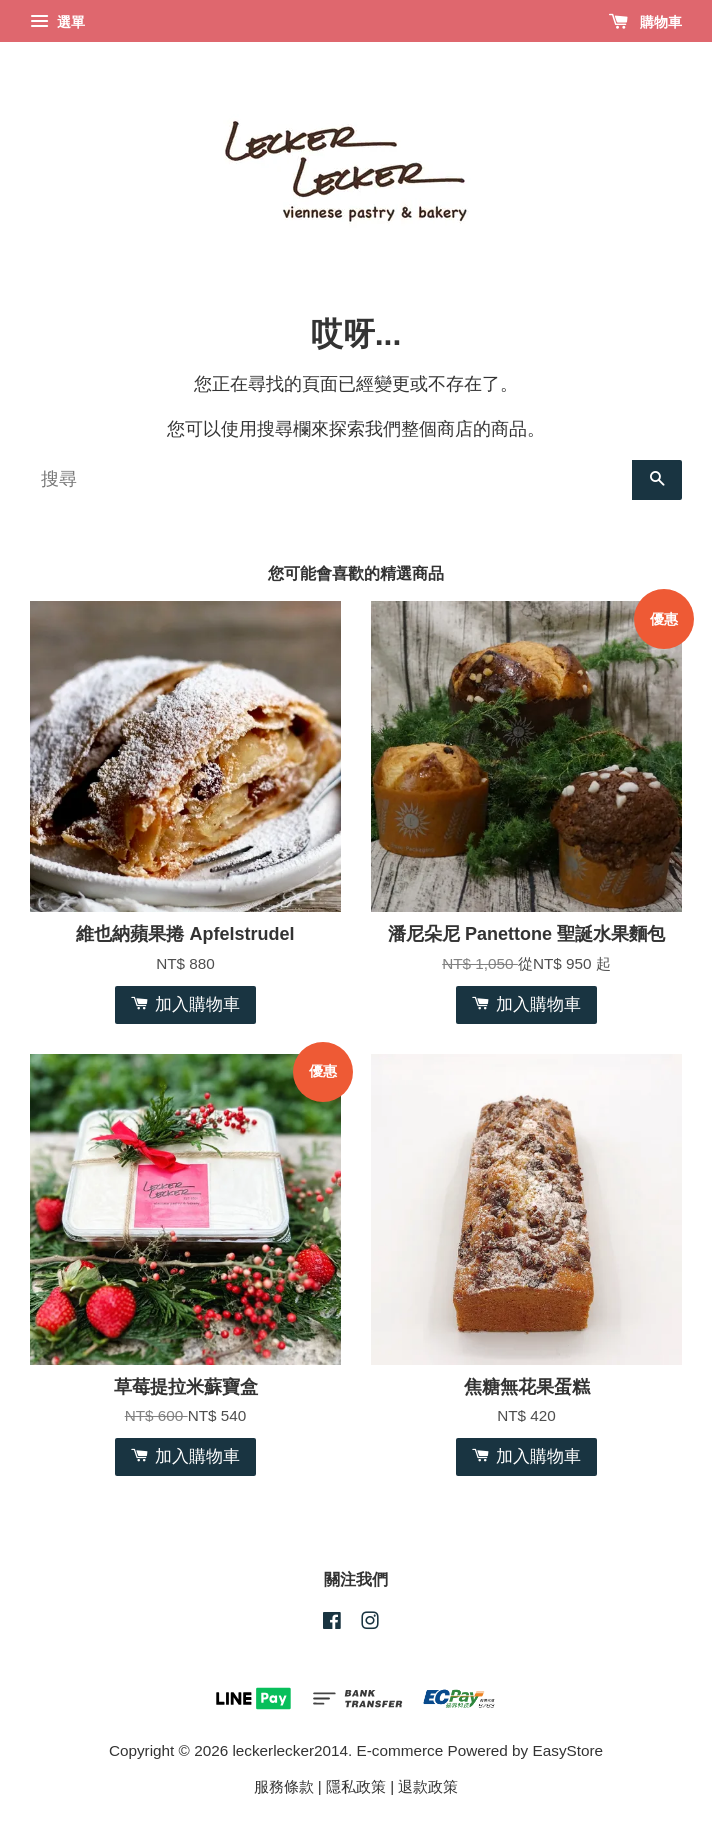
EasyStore (568, 1750)
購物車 (645, 22)
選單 (57, 22)
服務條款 (284, 1786)
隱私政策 (356, 1786)
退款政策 (428, 1786)
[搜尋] (331, 480)
